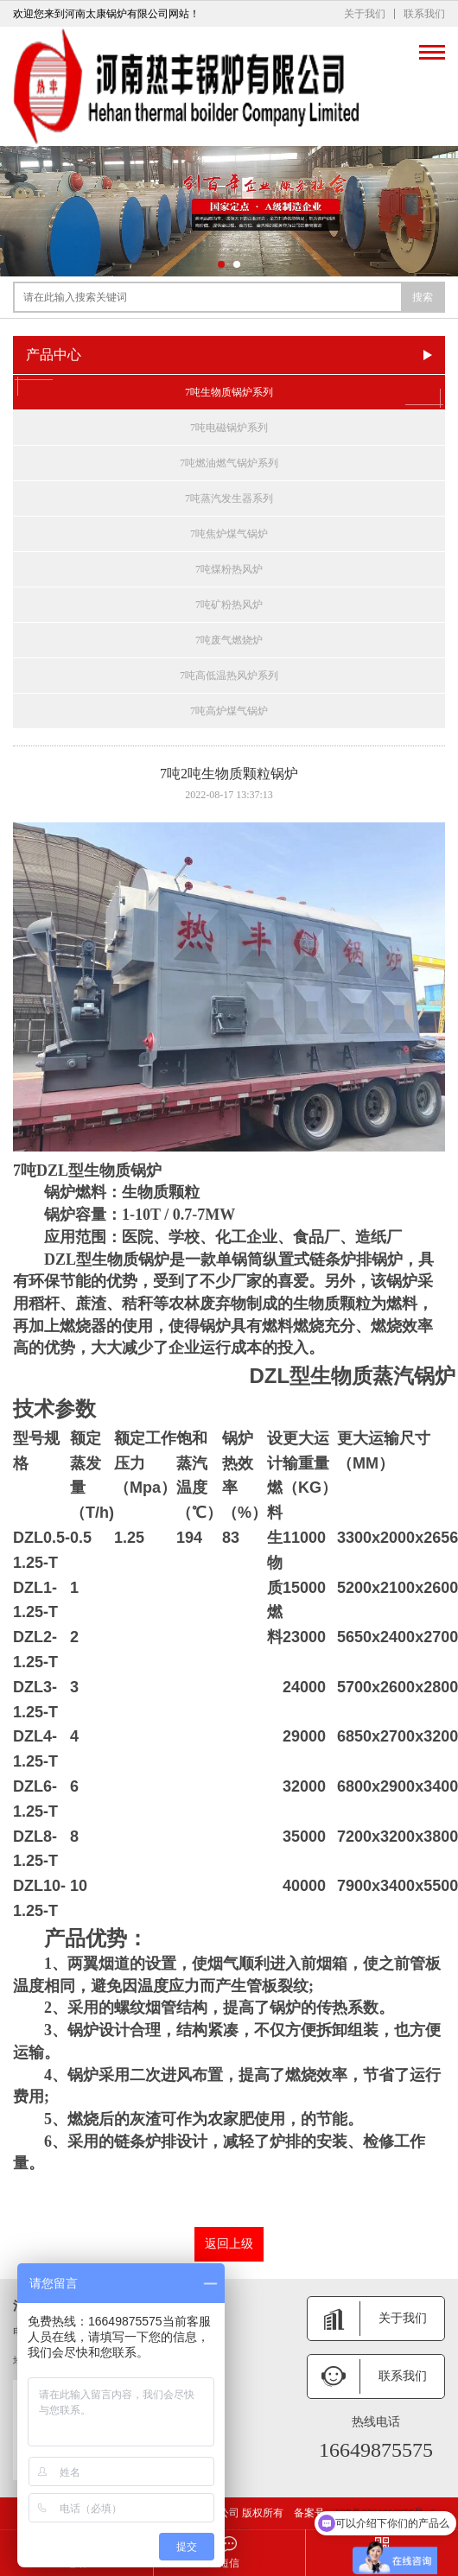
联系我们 (424, 14)
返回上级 (229, 2243)
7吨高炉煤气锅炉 (229, 711)
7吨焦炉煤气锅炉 (229, 534)
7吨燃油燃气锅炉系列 (229, 463)
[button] (221, 264)
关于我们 (364, 14)
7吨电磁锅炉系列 (229, 428)
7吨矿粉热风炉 (229, 605)
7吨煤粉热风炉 (229, 569)
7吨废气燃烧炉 (229, 640)
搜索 (422, 297)
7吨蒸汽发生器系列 (229, 498)
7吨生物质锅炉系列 (229, 392)
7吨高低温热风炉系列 (229, 675)
